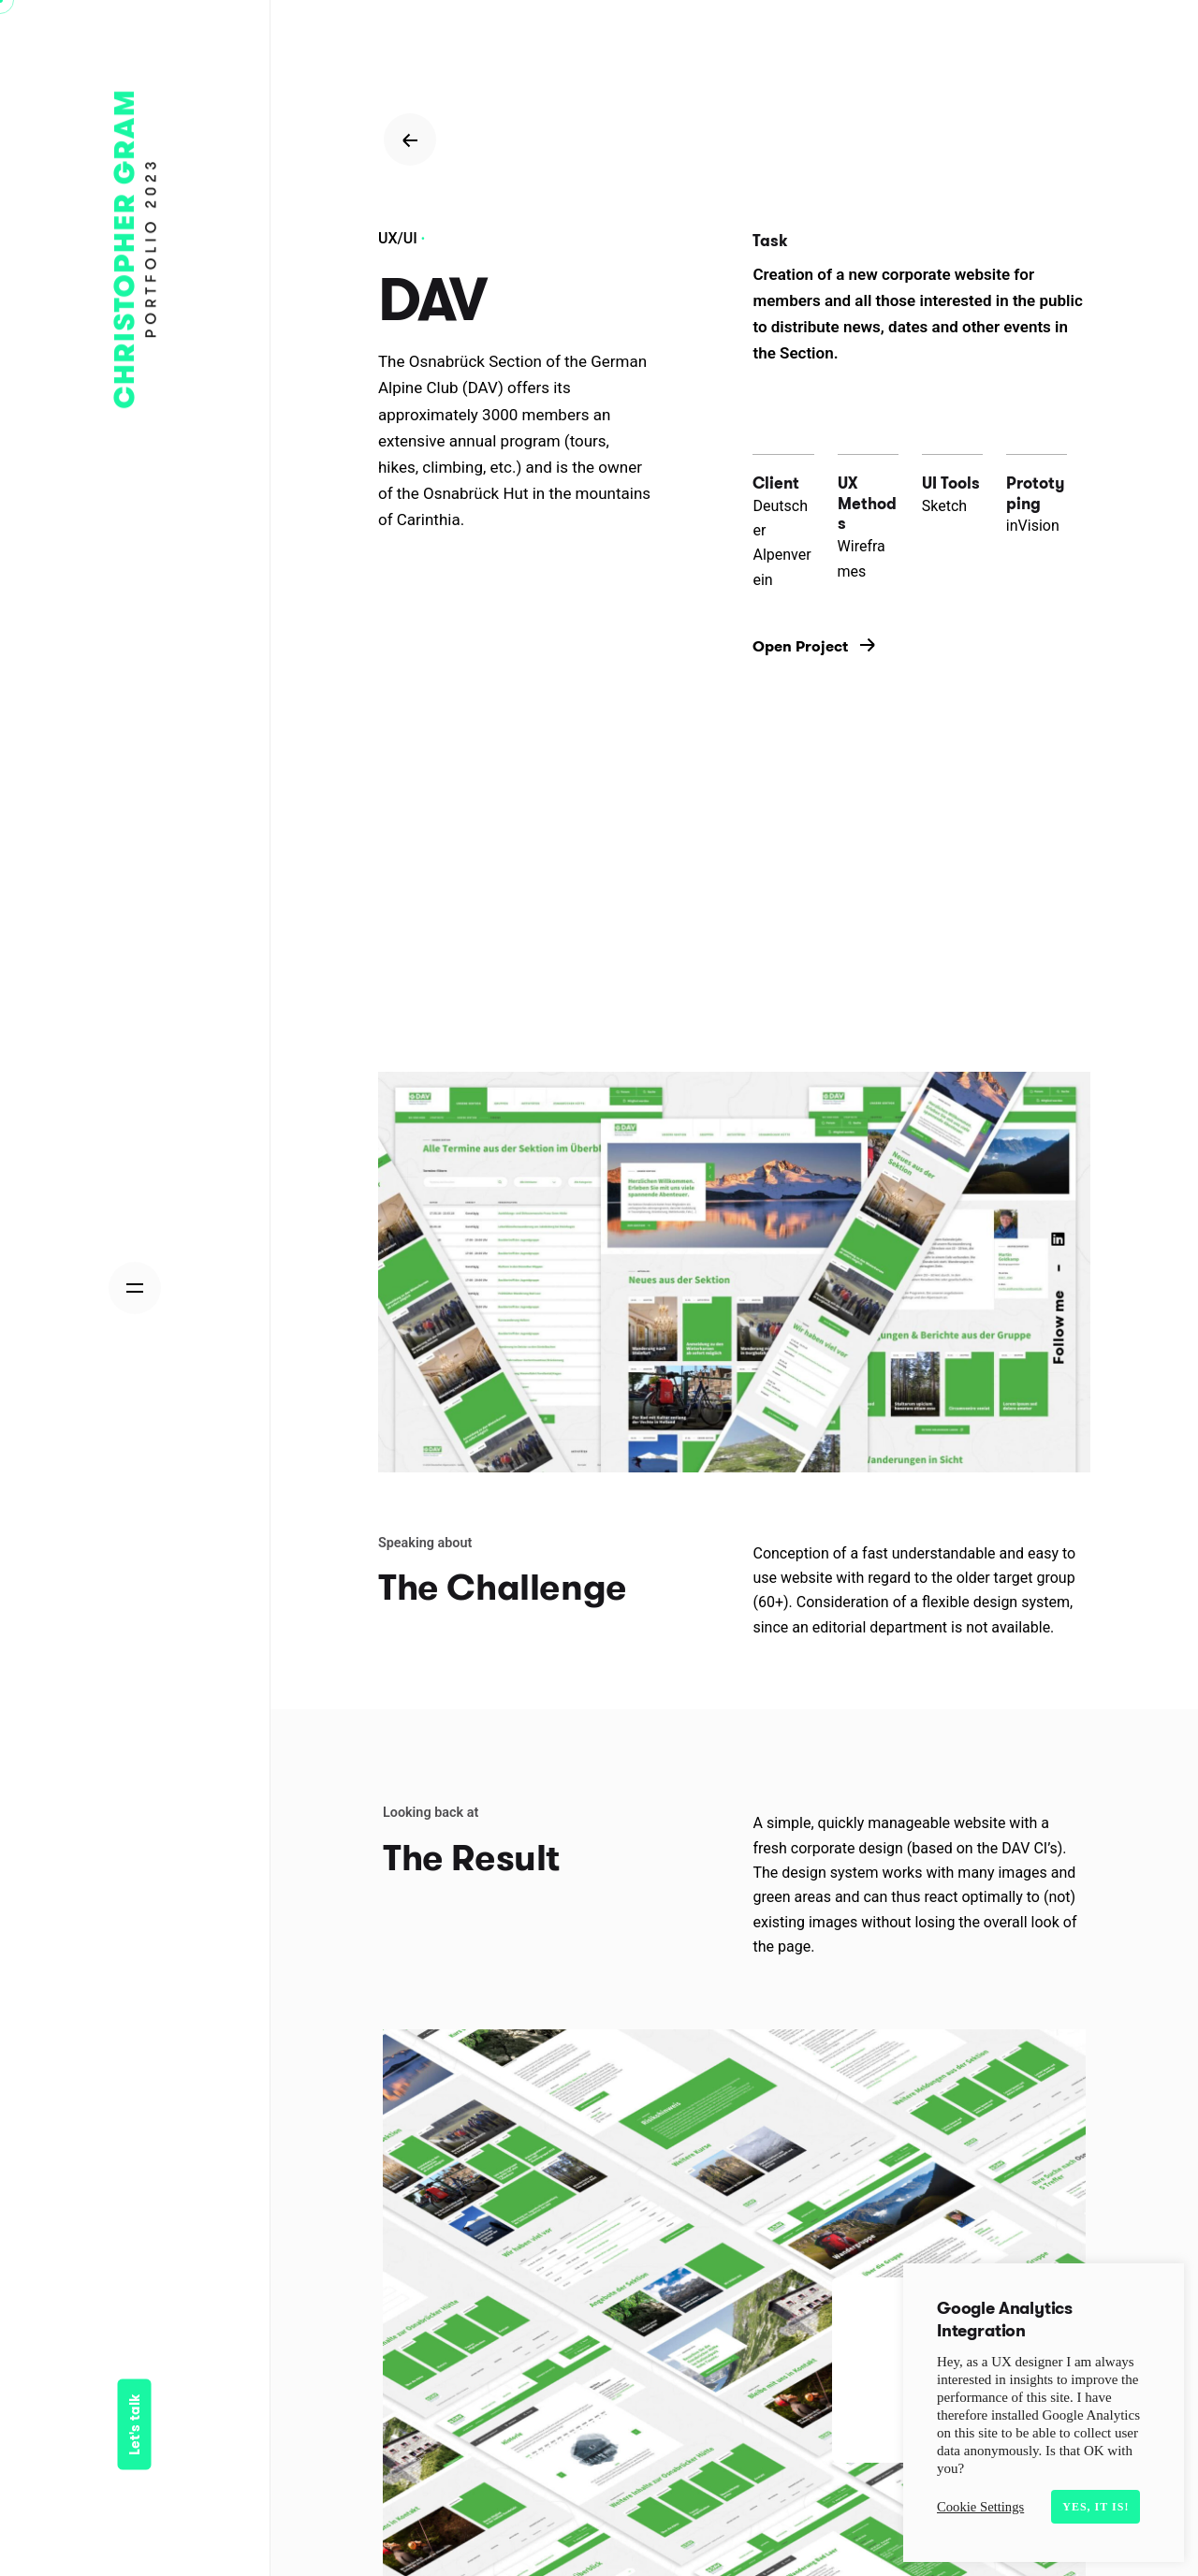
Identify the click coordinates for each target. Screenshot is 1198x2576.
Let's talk (134, 2424)
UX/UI (397, 238)
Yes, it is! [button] (1095, 2506)
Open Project (813, 646)
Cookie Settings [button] (980, 2506)
